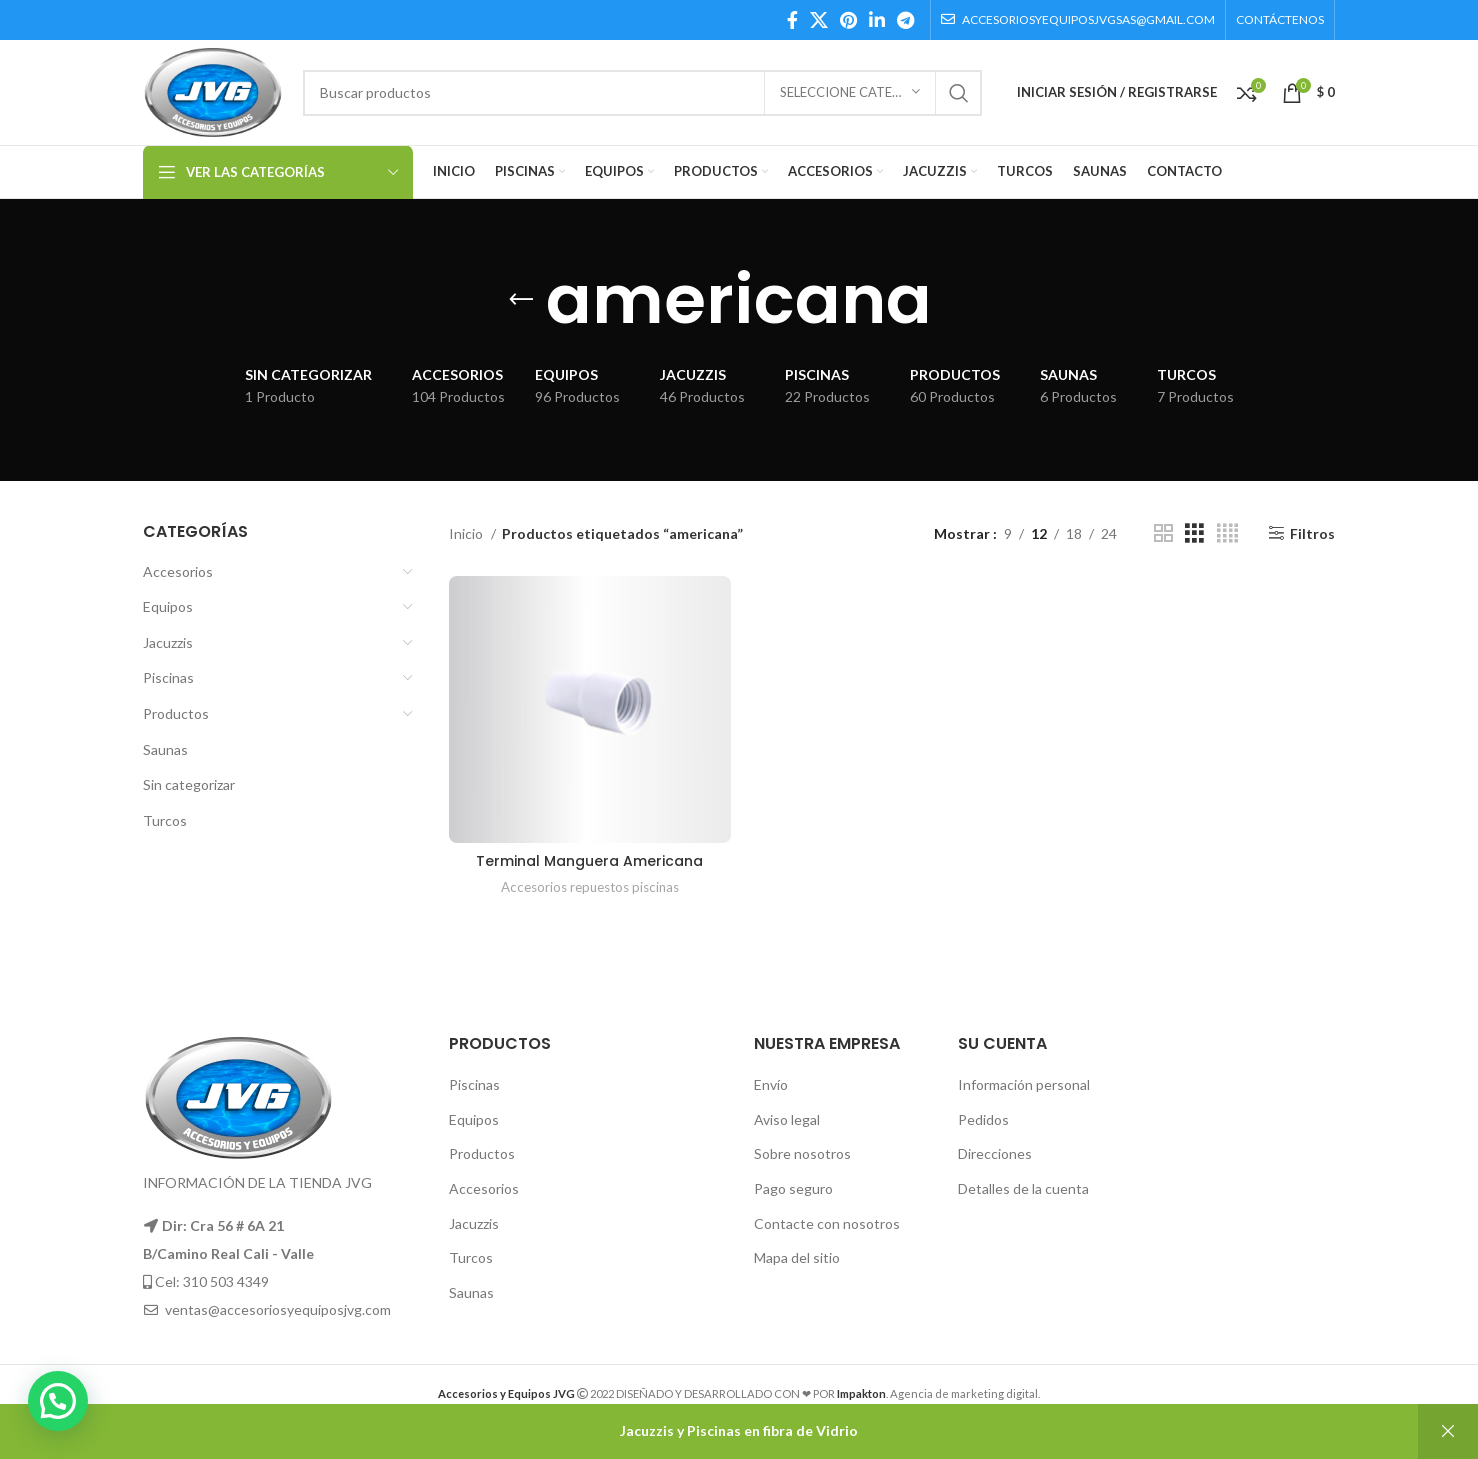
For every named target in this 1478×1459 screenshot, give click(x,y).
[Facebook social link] (792, 20)
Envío (771, 1084)
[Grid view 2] (1163, 533)
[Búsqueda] (642, 93)
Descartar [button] (1448, 1431)
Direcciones (995, 1153)
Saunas (165, 749)
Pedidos (983, 1119)
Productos (176, 713)
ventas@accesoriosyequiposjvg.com (278, 1309)
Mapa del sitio (797, 1257)
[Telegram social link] (905, 20)
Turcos (165, 820)
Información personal (1024, 1084)
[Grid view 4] (1227, 533)
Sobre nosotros (802, 1153)
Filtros (1312, 533)
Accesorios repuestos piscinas (590, 887)
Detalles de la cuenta (1023, 1188)
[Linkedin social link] (877, 20)
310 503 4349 (226, 1281)
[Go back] (521, 300)
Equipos (168, 606)
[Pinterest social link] (848, 20)
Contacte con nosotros (827, 1223)
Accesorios (178, 571)
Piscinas (168, 677)
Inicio (467, 533)
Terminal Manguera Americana (589, 861)
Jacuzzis (168, 642)
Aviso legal (787, 1119)
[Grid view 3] (1194, 533)
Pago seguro (793, 1188)
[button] (58, 1401)
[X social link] (819, 20)
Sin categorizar (189, 784)
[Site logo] (213, 90)
